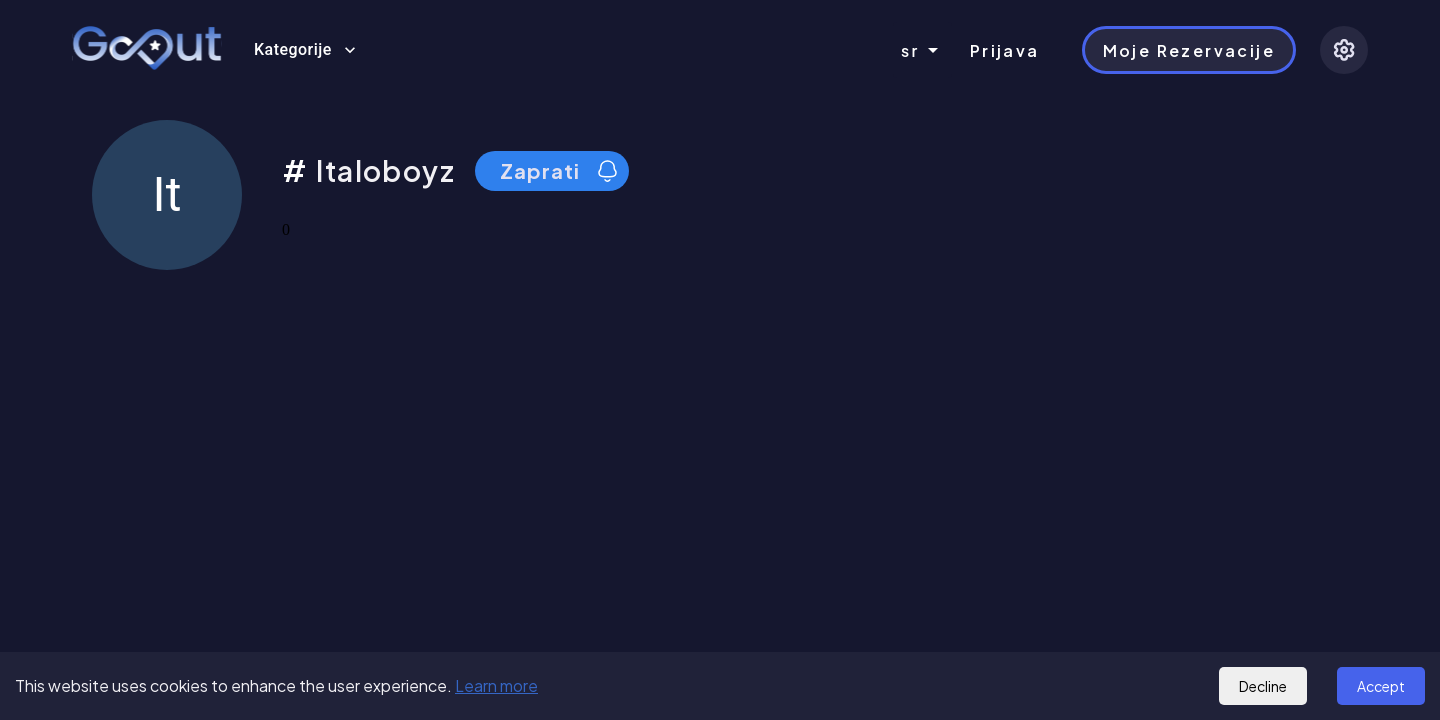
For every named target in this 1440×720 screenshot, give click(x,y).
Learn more (496, 685)
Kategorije (305, 50)
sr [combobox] (910, 50)
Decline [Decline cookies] (1263, 686)
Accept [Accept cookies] (1381, 686)
